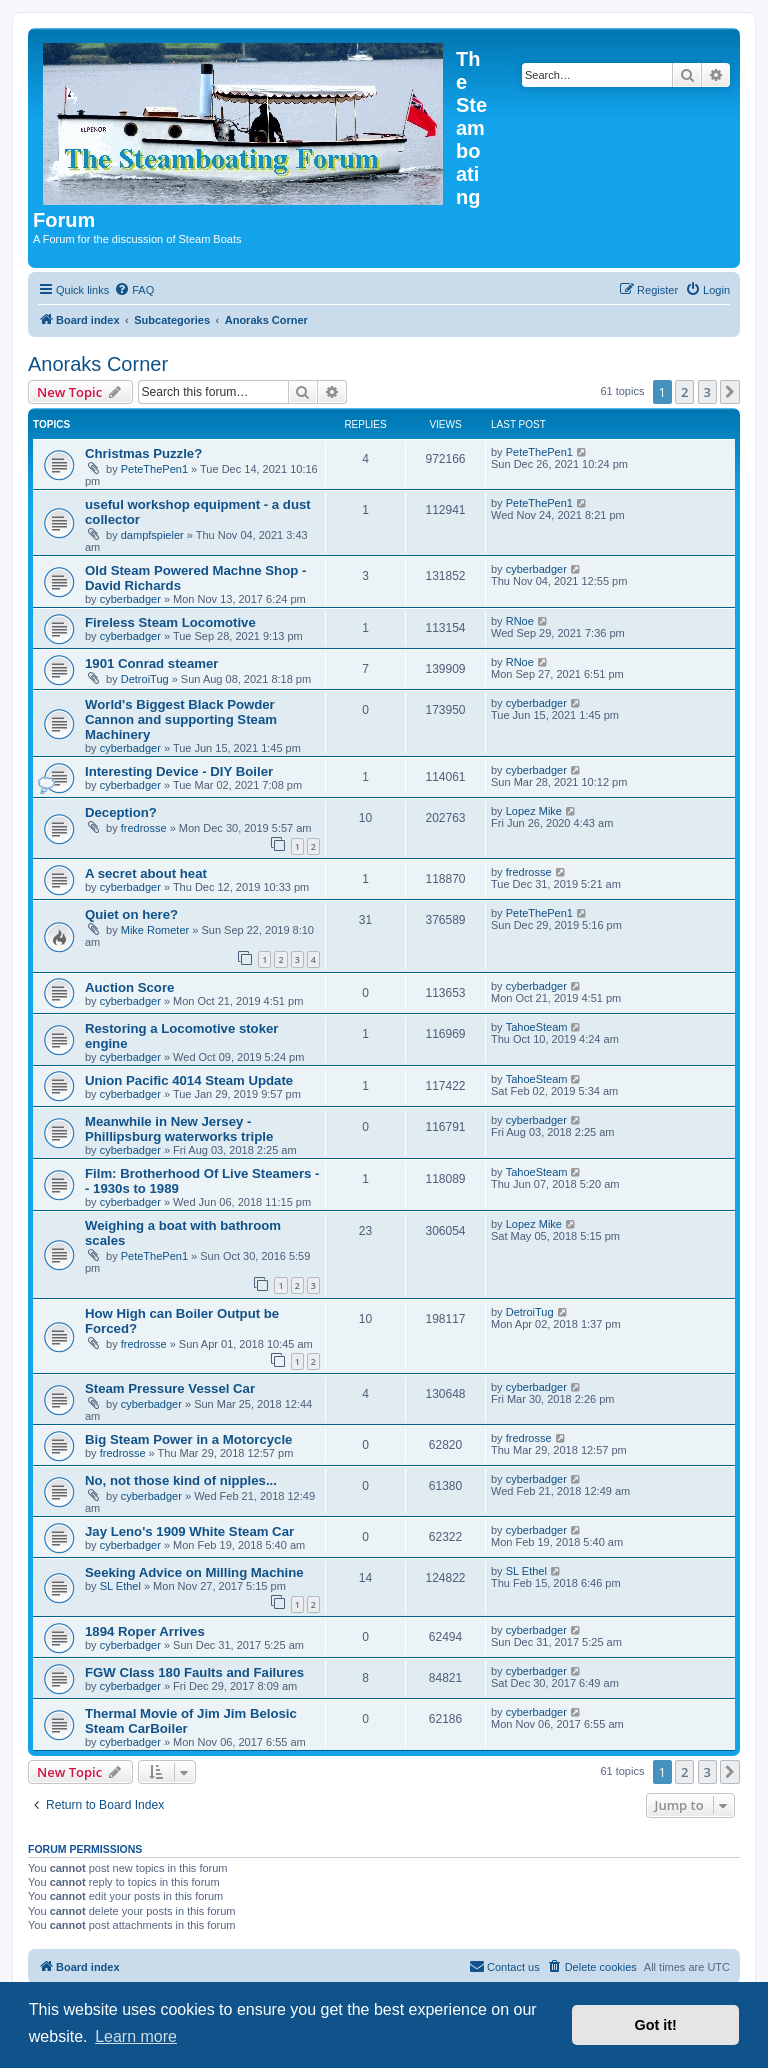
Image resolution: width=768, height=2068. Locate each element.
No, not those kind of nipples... (181, 1480)
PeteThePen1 (154, 469)
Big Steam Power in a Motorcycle (188, 1439)
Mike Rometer (155, 930)
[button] (730, 392)
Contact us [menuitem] (504, 1966)
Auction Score (129, 987)
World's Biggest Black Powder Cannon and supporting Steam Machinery (181, 719)
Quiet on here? (131, 914)
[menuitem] (134, 290)
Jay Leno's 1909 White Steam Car (189, 1531)
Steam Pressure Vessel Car (170, 1388)
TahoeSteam (537, 1027)
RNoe (520, 621)
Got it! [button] (656, 2025)
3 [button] (707, 392)
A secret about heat (146, 873)
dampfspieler (152, 535)
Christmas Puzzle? (143, 453)
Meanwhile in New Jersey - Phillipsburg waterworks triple (179, 1129)
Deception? (121, 812)
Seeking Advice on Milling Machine (194, 1572)
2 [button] (684, 392)
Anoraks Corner (98, 364)
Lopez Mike (534, 811)
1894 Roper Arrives (145, 1631)
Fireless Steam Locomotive (170, 622)
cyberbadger (130, 599)
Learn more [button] (136, 2036)
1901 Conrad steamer (151, 663)
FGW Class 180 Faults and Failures (194, 1672)
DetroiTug (145, 679)
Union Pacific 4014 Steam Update (189, 1080)
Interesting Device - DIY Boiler (179, 771)
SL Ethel (120, 1586)
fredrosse (144, 828)
